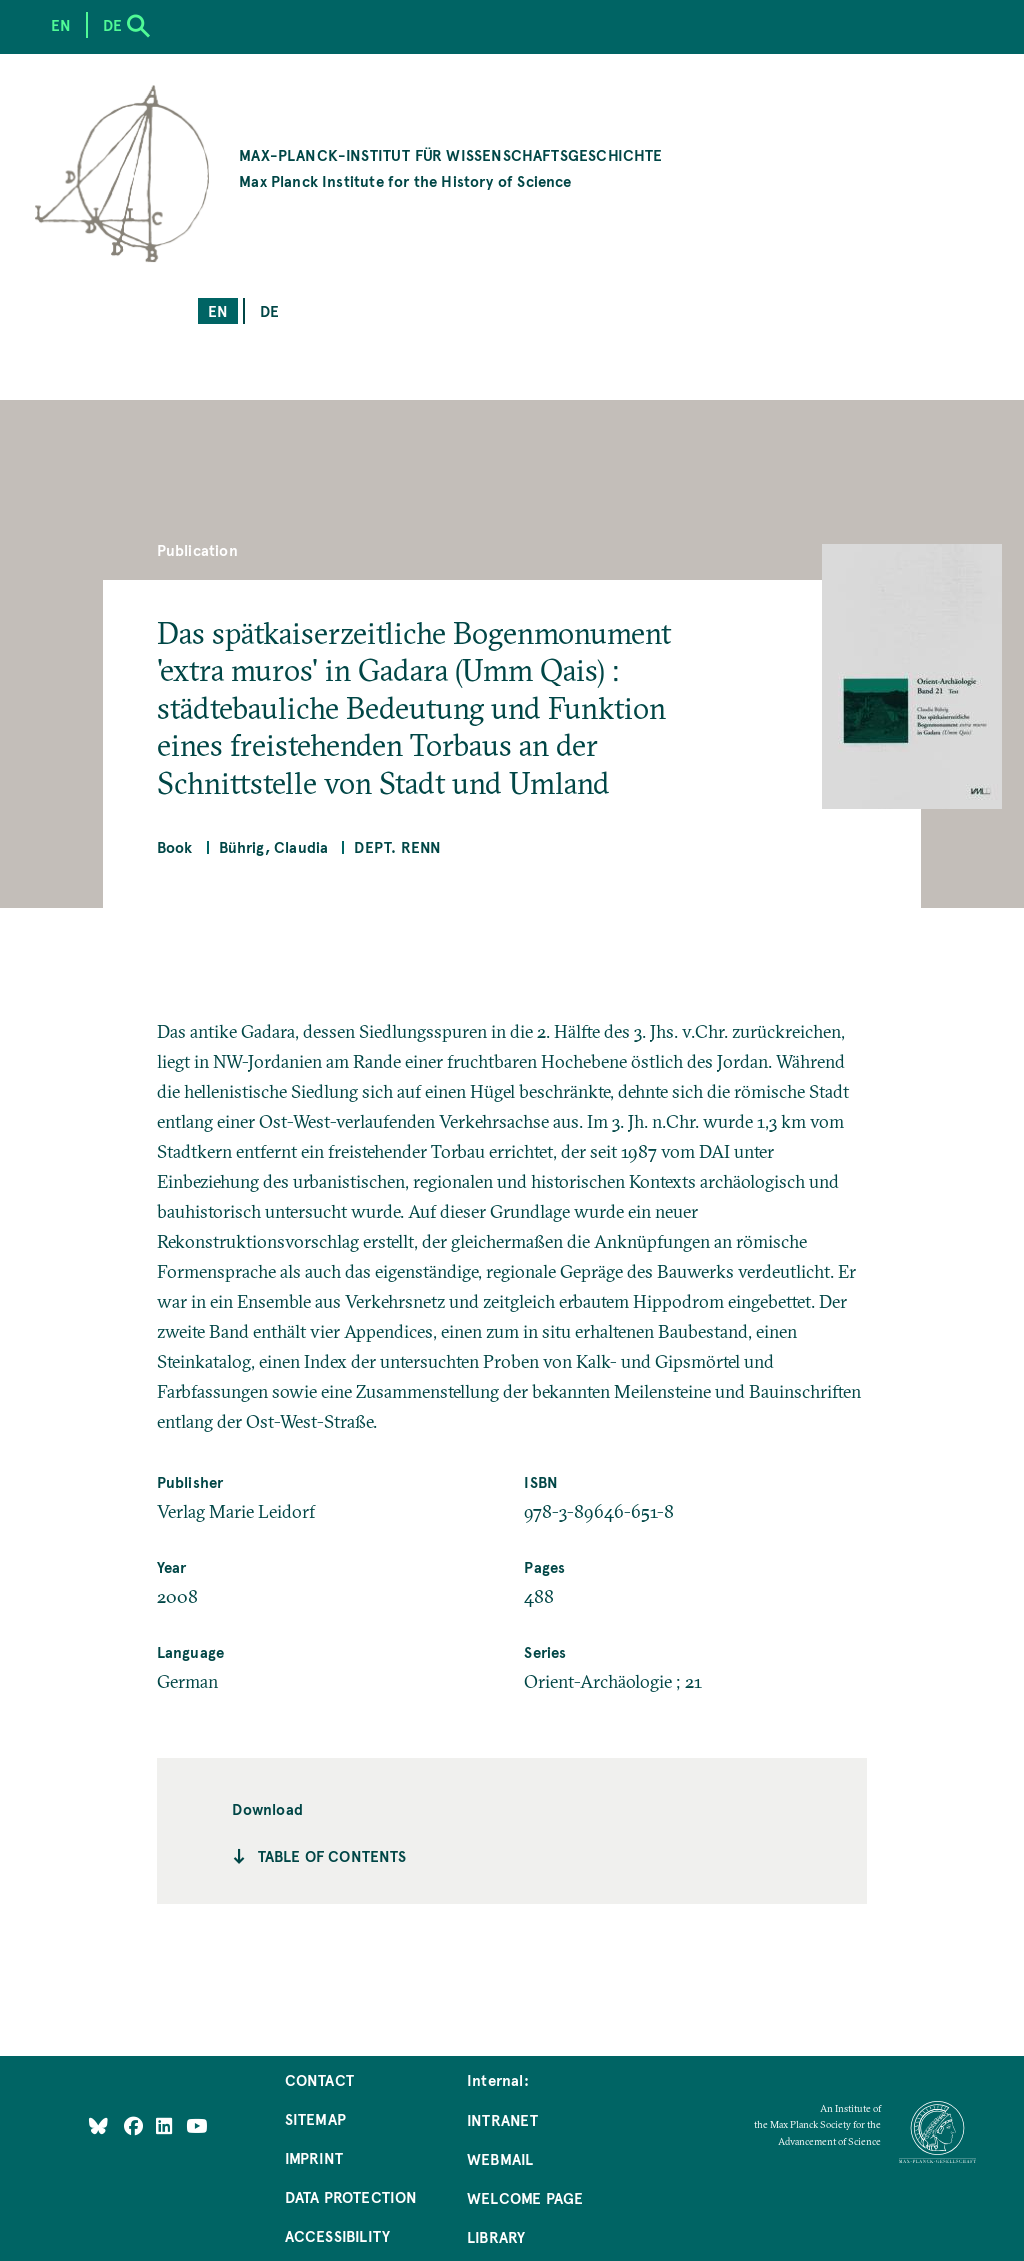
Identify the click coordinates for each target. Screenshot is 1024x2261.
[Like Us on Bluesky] (98, 2125)
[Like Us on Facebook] (135, 2125)
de (269, 310)
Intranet (502, 2119)
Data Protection (351, 2196)
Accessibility (337, 2235)
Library (496, 2236)
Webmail (500, 2158)
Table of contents (332, 1855)
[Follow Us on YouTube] (196, 2125)
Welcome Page (525, 2197)
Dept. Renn (397, 846)
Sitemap (315, 2118)
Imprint (314, 2157)
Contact (319, 2079)
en (218, 310)
